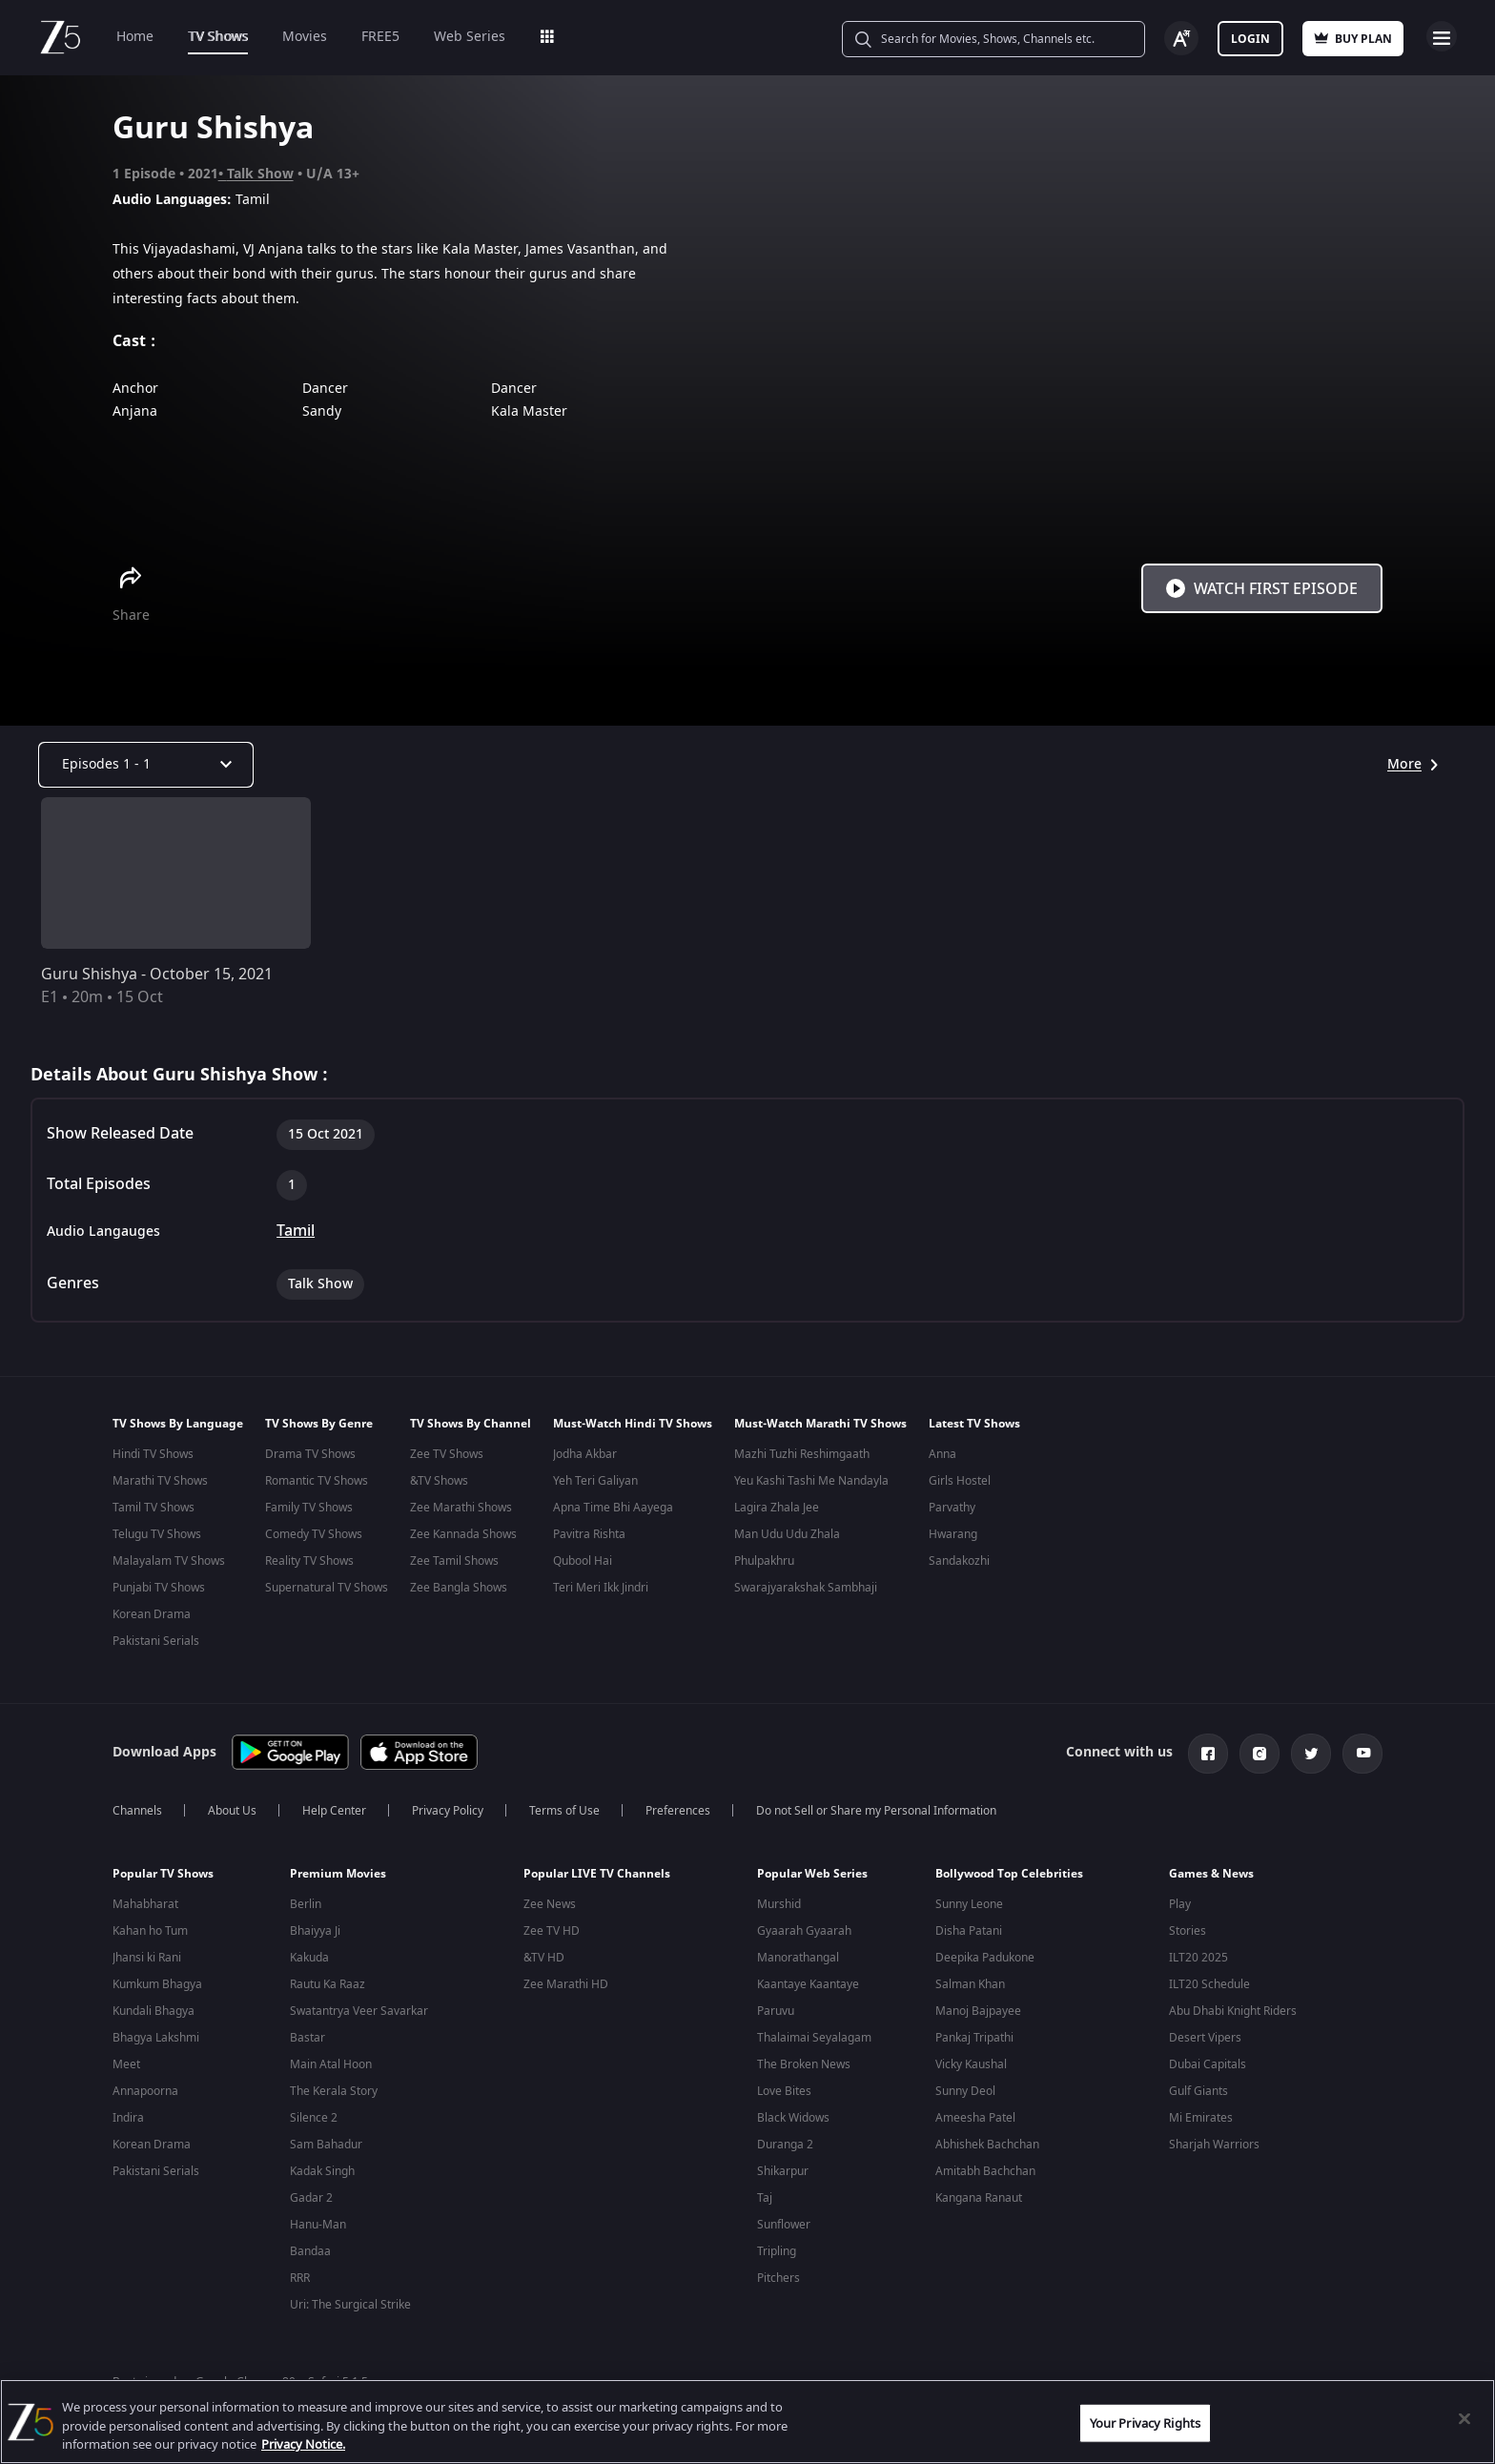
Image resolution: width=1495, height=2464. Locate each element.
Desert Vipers (1205, 2039)
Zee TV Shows (446, 1454)
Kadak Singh (322, 2173)
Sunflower (783, 2226)
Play (1180, 1906)
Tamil (295, 1231)
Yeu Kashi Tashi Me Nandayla (811, 1480)
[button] (187, 1880)
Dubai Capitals (1207, 2066)
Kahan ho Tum (150, 1932)
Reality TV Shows (309, 1561)
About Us (232, 1812)
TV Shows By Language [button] (178, 1423)
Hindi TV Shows (153, 1454)
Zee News (549, 1906)
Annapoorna (145, 2093)
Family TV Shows (309, 1507)
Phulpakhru (764, 1561)
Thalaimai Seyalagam (814, 2039)
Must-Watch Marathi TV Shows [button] (820, 1423)
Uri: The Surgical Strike (350, 2306)
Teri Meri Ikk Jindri (600, 1587)
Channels (137, 1812)
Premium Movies (338, 1875)
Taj (764, 2199)
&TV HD (543, 1959)
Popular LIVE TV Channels (596, 1875)
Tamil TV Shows (154, 1507)
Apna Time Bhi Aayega (613, 1507)
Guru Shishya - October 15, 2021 (157, 974)
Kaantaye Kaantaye (808, 1986)
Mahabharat (145, 1906)
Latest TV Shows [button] (974, 1423)
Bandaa (310, 2253)
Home (135, 37)
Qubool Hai (582, 1561)
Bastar (307, 2039)
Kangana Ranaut (978, 2199)
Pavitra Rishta (589, 1534)
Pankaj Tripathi (974, 2039)
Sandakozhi (959, 1561)
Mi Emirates (1201, 2119)
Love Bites (784, 2093)
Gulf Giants (1198, 2093)
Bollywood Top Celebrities (1009, 1875)
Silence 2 (314, 2119)
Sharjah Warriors (1214, 2146)
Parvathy (952, 1507)
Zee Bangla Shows (458, 1587)
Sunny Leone (969, 1906)
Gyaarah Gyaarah (804, 1932)
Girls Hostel (960, 1480)
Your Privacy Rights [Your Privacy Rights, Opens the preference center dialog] (1145, 2422)
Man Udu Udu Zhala (787, 1534)
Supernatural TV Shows (326, 1587)
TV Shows (218, 37)
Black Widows (793, 2119)
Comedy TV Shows (313, 1534)
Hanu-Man (318, 2226)
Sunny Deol (965, 2093)
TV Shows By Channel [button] (470, 1423)
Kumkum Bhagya (157, 1986)
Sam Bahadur (326, 2146)
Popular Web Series (812, 1875)
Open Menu (1441, 36)
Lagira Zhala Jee (776, 1507)
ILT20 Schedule (1209, 1986)
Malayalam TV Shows (169, 1561)
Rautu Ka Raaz (327, 1986)
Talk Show (260, 174)
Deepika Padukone (984, 1959)
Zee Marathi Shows (461, 1507)
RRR (300, 2280)
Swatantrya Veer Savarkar (359, 2013)
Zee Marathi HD (565, 1986)
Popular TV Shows (163, 1875)
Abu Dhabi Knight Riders (1233, 2013)
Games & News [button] (1211, 1875)
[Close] (1464, 2418)
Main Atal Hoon (331, 2066)
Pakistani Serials (156, 1641)
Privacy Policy (447, 1812)
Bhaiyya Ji (315, 1932)
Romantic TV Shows (316, 1480)
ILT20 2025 (1198, 1959)
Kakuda (309, 1959)
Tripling (776, 2253)
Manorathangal (798, 1959)
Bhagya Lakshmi (156, 2039)
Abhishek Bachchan (987, 2146)
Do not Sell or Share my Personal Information (876, 1812)
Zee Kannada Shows (463, 1534)
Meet (126, 2066)
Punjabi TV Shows (159, 1587)
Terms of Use (564, 1812)
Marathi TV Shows (160, 1480)
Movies (304, 37)
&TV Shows (439, 1480)
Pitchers (778, 2280)
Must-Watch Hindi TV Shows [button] (632, 1423)
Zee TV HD (551, 1932)
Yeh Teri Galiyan (595, 1480)
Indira (128, 2119)
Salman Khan (970, 1986)
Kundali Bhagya (154, 2013)
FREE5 (380, 37)
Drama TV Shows (310, 1454)
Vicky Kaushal (971, 2066)
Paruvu (775, 2013)
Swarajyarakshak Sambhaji (805, 1587)
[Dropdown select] (146, 765)
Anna (942, 1454)
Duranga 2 (785, 2146)
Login (1250, 39)
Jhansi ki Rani (147, 1959)
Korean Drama (152, 1614)
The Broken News (803, 2066)
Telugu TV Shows (157, 1534)
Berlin (305, 1906)
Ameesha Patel (975, 2119)
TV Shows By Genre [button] (319, 1423)
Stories (1187, 1932)
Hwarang (953, 1534)
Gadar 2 (311, 2199)
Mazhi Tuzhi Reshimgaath (802, 1454)
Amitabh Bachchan (985, 2173)
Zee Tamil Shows (454, 1561)
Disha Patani (968, 1932)
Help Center (334, 1812)
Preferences (677, 1812)
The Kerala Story (334, 2093)
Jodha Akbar (585, 1454)
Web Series (469, 37)
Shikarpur (783, 2173)
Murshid (779, 1906)
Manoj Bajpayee (978, 2013)
